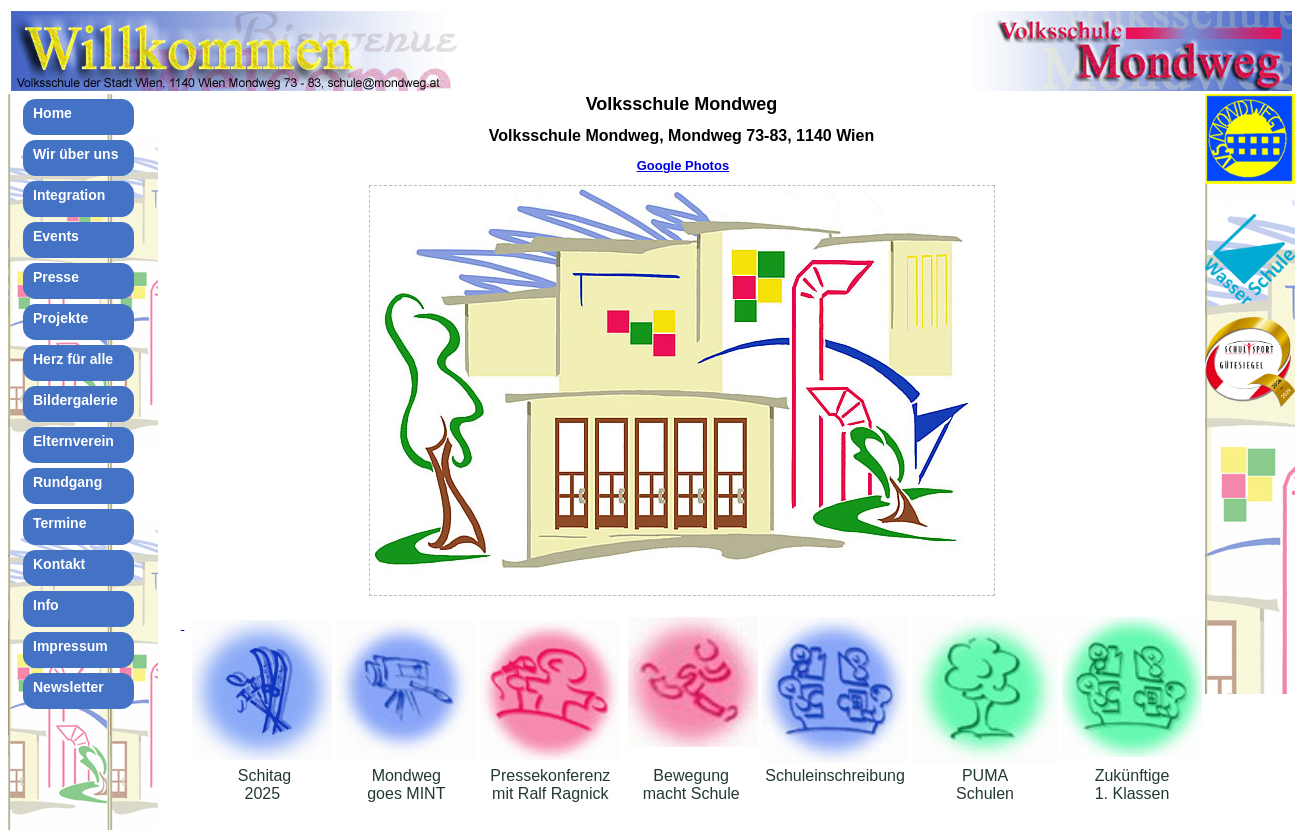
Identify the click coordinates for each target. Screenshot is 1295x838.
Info (46, 605)
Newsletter (68, 687)
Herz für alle (73, 359)
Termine (59, 523)
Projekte (60, 318)
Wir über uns (75, 154)
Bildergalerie (75, 400)
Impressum (70, 646)
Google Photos (683, 165)
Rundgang (67, 482)
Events (56, 236)
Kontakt (59, 564)
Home (52, 113)
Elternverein (73, 441)
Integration (69, 195)
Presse (56, 277)
